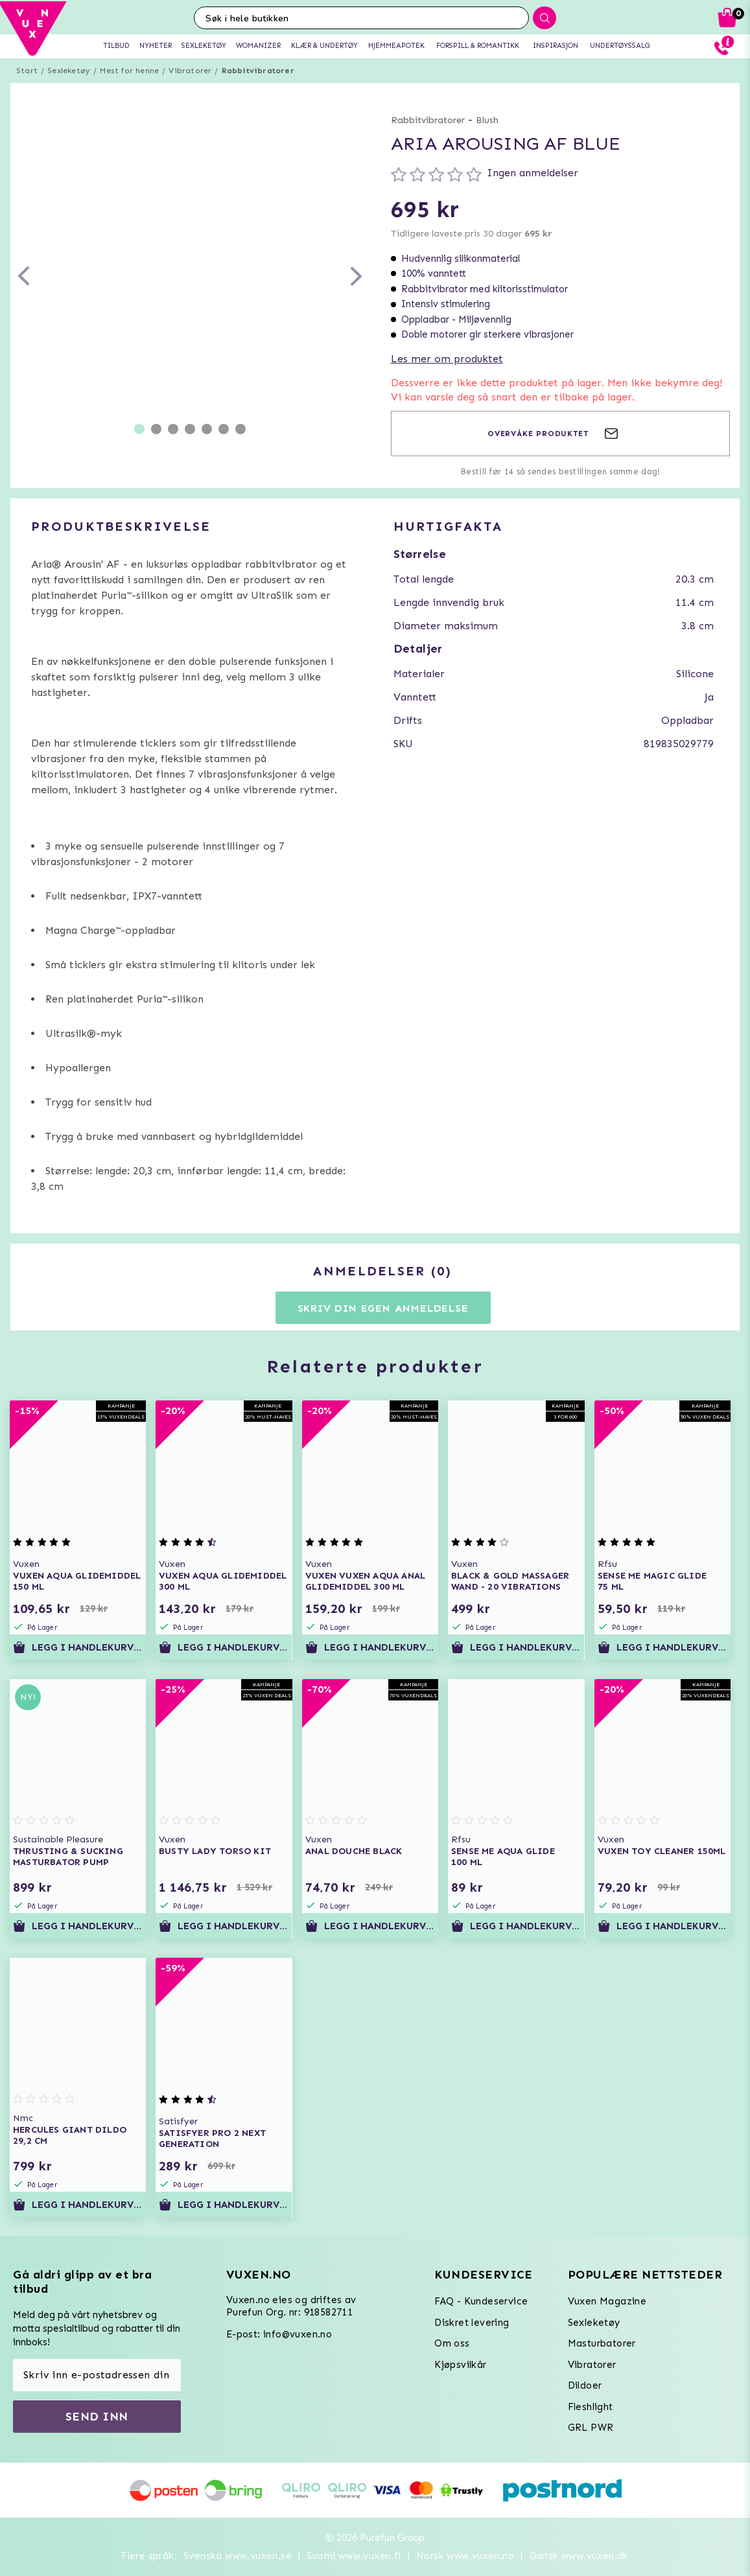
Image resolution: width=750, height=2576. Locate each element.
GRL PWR (591, 2427)
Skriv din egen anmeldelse (383, 1308)
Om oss (451, 2343)
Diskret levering (471, 2322)
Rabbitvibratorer (258, 70)
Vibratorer (190, 70)
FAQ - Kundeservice (481, 2301)
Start (27, 70)
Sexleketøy (68, 70)
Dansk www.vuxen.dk (579, 2556)
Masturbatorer (602, 2343)
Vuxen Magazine (607, 2301)
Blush (487, 120)
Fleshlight (590, 2407)
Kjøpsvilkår (460, 2365)
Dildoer (585, 2385)
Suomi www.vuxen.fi (354, 2556)
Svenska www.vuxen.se (237, 2556)
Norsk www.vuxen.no (465, 2556)
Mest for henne (129, 70)
